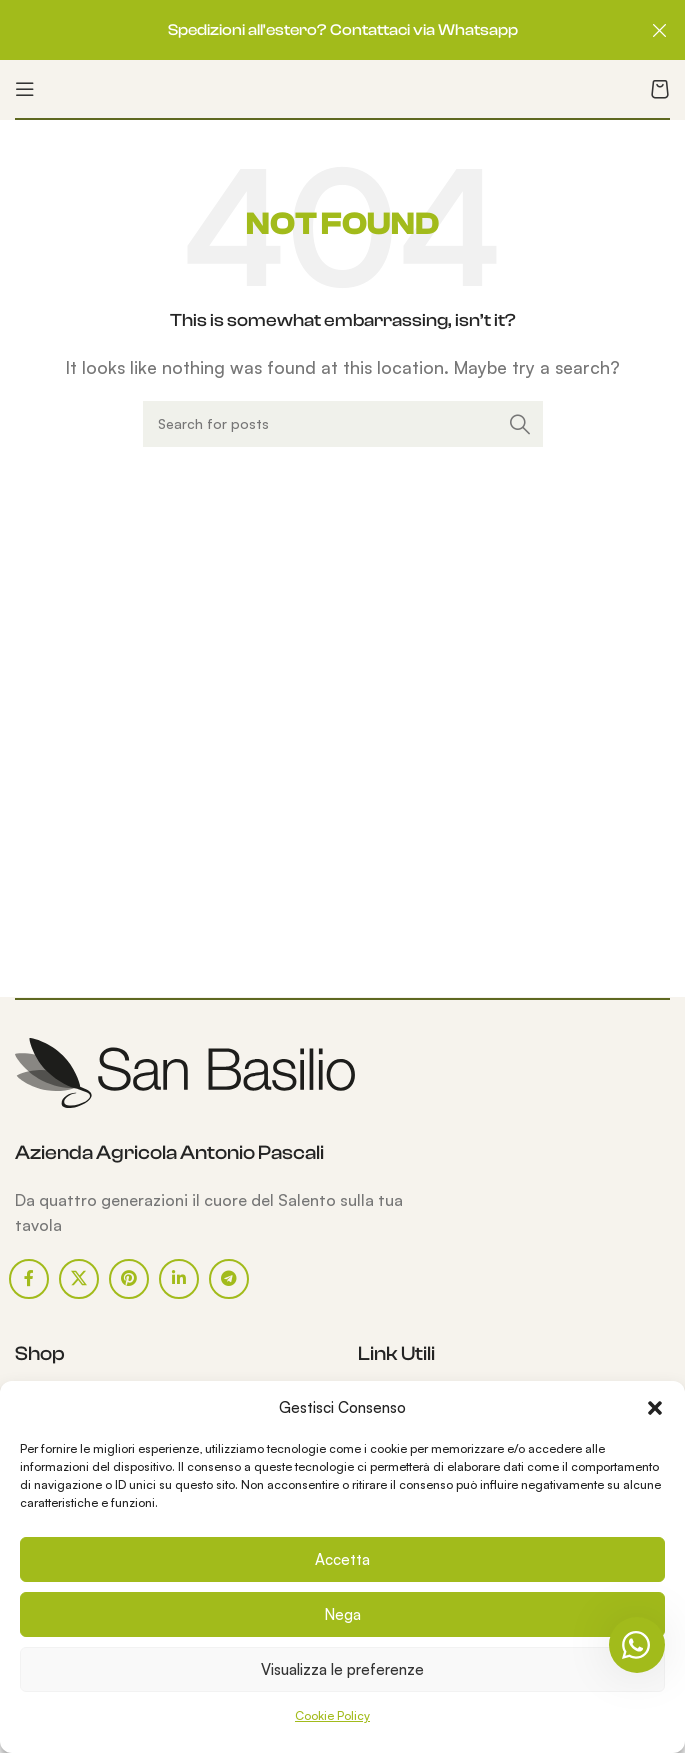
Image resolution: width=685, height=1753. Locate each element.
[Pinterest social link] (129, 1279)
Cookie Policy (332, 1715)
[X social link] (79, 1279)
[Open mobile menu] (25, 89)
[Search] (343, 424)
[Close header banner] (660, 30)
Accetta (342, 1559)
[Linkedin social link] (179, 1279)
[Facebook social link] (29, 1279)
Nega (342, 1614)
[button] (655, 1408)
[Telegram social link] (229, 1279)
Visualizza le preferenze (342, 1669)
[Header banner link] (312, 30)
